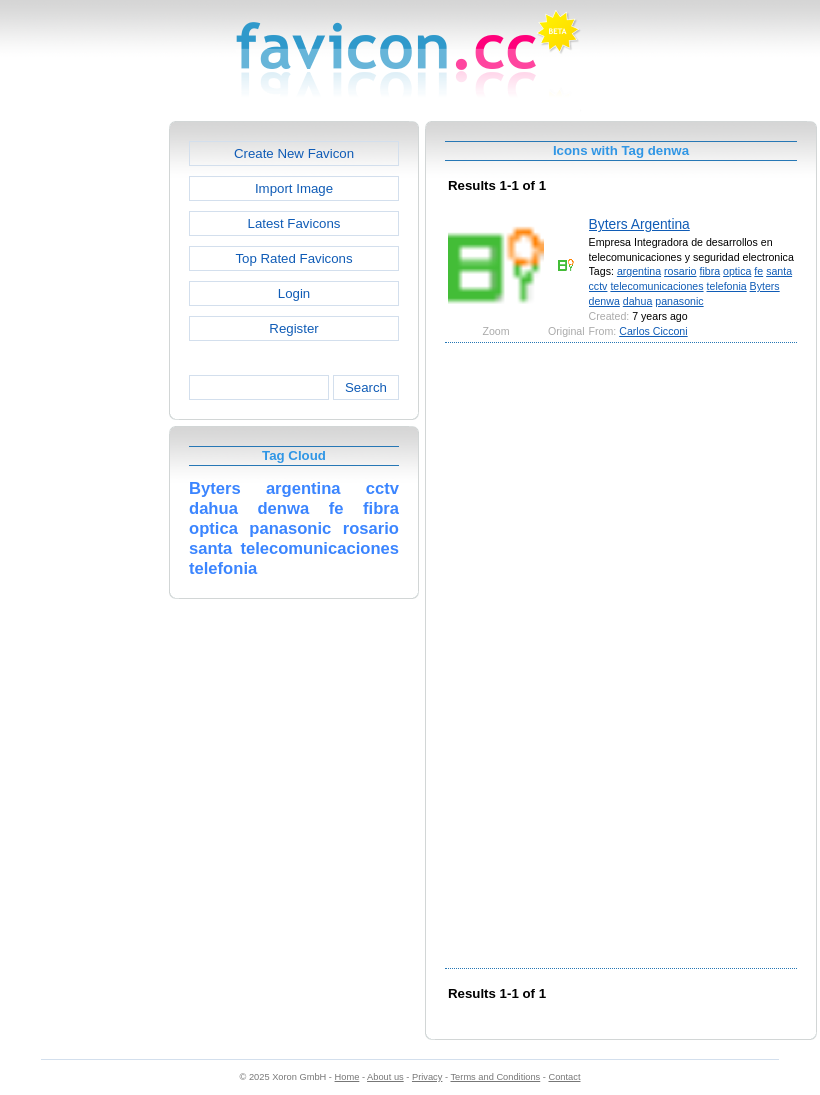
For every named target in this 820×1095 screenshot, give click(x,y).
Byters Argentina (639, 224)
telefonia (727, 286)
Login (294, 293)
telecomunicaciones (656, 286)
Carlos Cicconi (653, 331)
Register (293, 328)
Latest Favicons (294, 223)
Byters (765, 286)
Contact (565, 1077)
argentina (639, 271)
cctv (598, 286)
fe (758, 271)
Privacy (427, 1077)
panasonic (679, 301)
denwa (604, 301)
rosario (680, 271)
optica (737, 271)
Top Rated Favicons (293, 258)
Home (347, 1077)
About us (385, 1077)
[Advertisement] (83, 421)
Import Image (294, 188)
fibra (709, 271)
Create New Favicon (294, 153)
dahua (638, 301)
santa (779, 271)
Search (366, 387)
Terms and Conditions (495, 1077)
